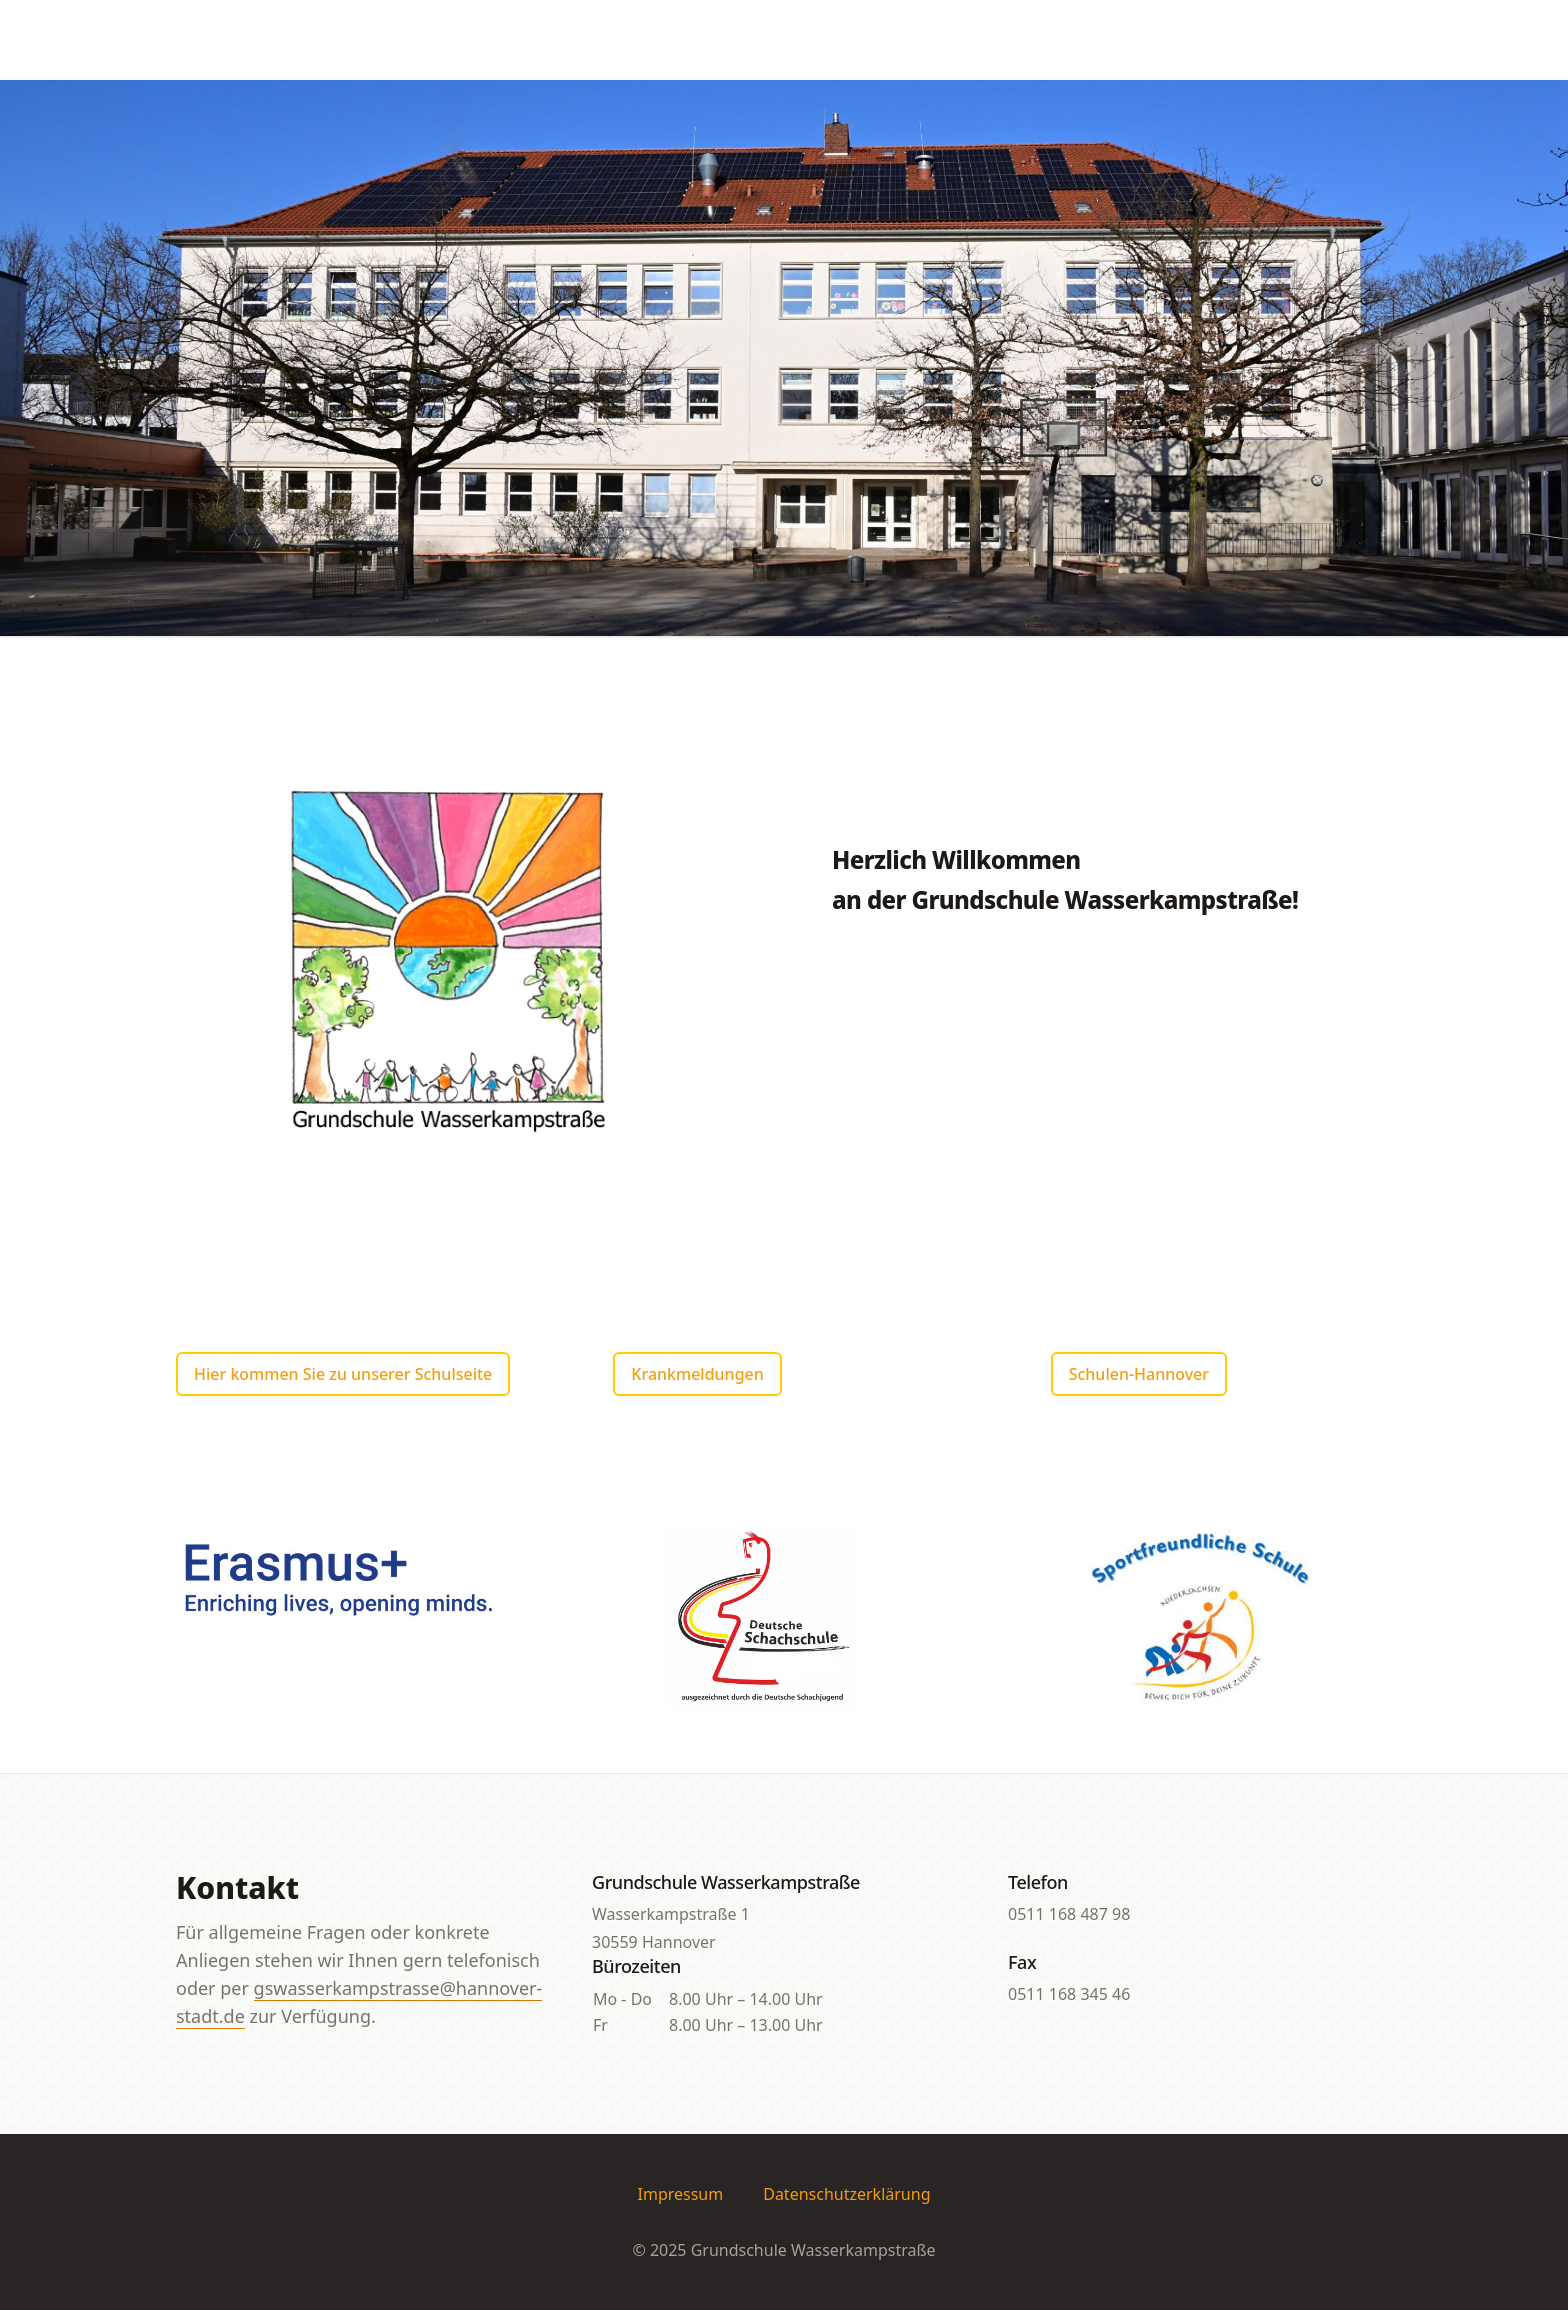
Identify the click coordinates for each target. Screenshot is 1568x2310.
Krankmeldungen (697, 1374)
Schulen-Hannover (1139, 1374)
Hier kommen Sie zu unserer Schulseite (343, 1374)
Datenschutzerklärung (846, 2194)
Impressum (681, 2194)
